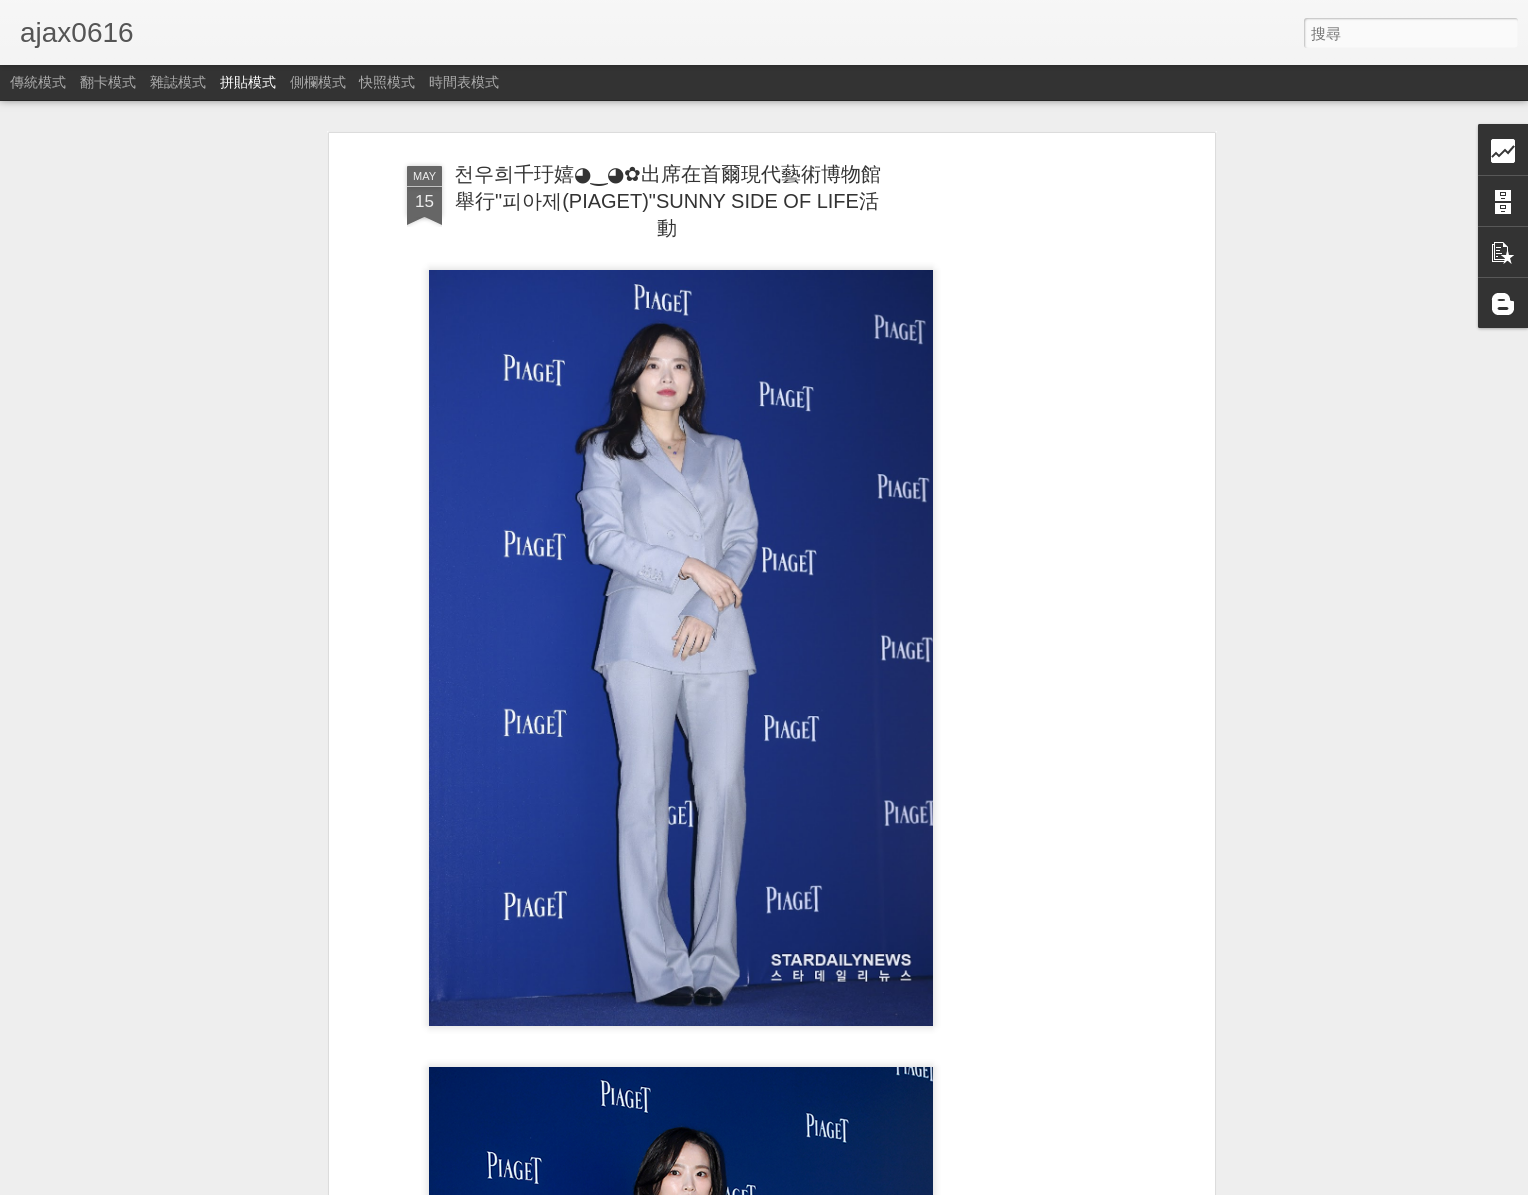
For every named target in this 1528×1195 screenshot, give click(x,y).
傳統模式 (38, 82)
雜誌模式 (178, 82)
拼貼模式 (248, 82)
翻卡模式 (108, 82)
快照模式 (387, 82)
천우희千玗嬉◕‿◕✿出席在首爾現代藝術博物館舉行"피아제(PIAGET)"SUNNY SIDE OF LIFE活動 (667, 201)
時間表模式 (464, 82)
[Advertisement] (1037, 471)
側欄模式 (318, 82)
